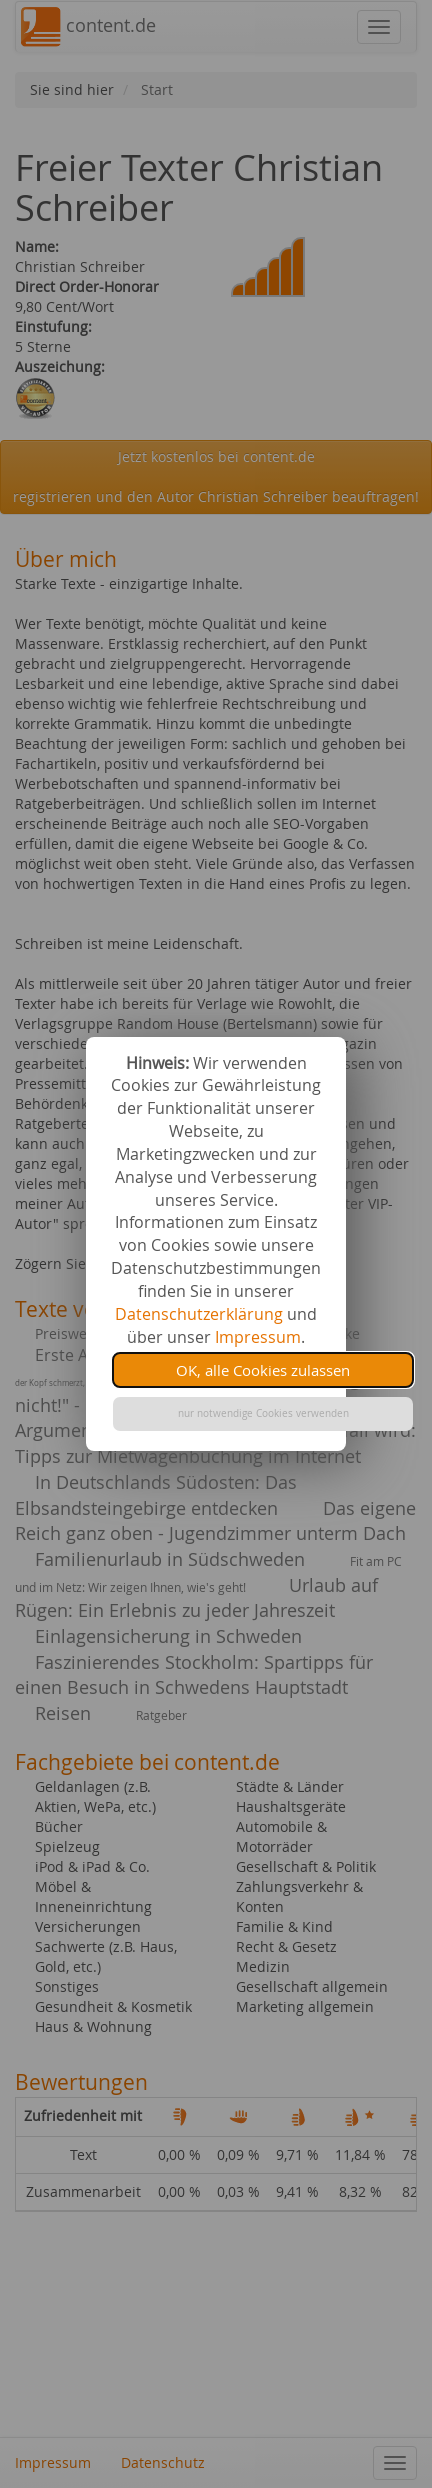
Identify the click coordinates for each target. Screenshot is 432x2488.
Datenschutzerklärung (199, 1314)
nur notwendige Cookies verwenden (263, 1413)
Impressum (258, 1337)
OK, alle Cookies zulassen (263, 1370)
